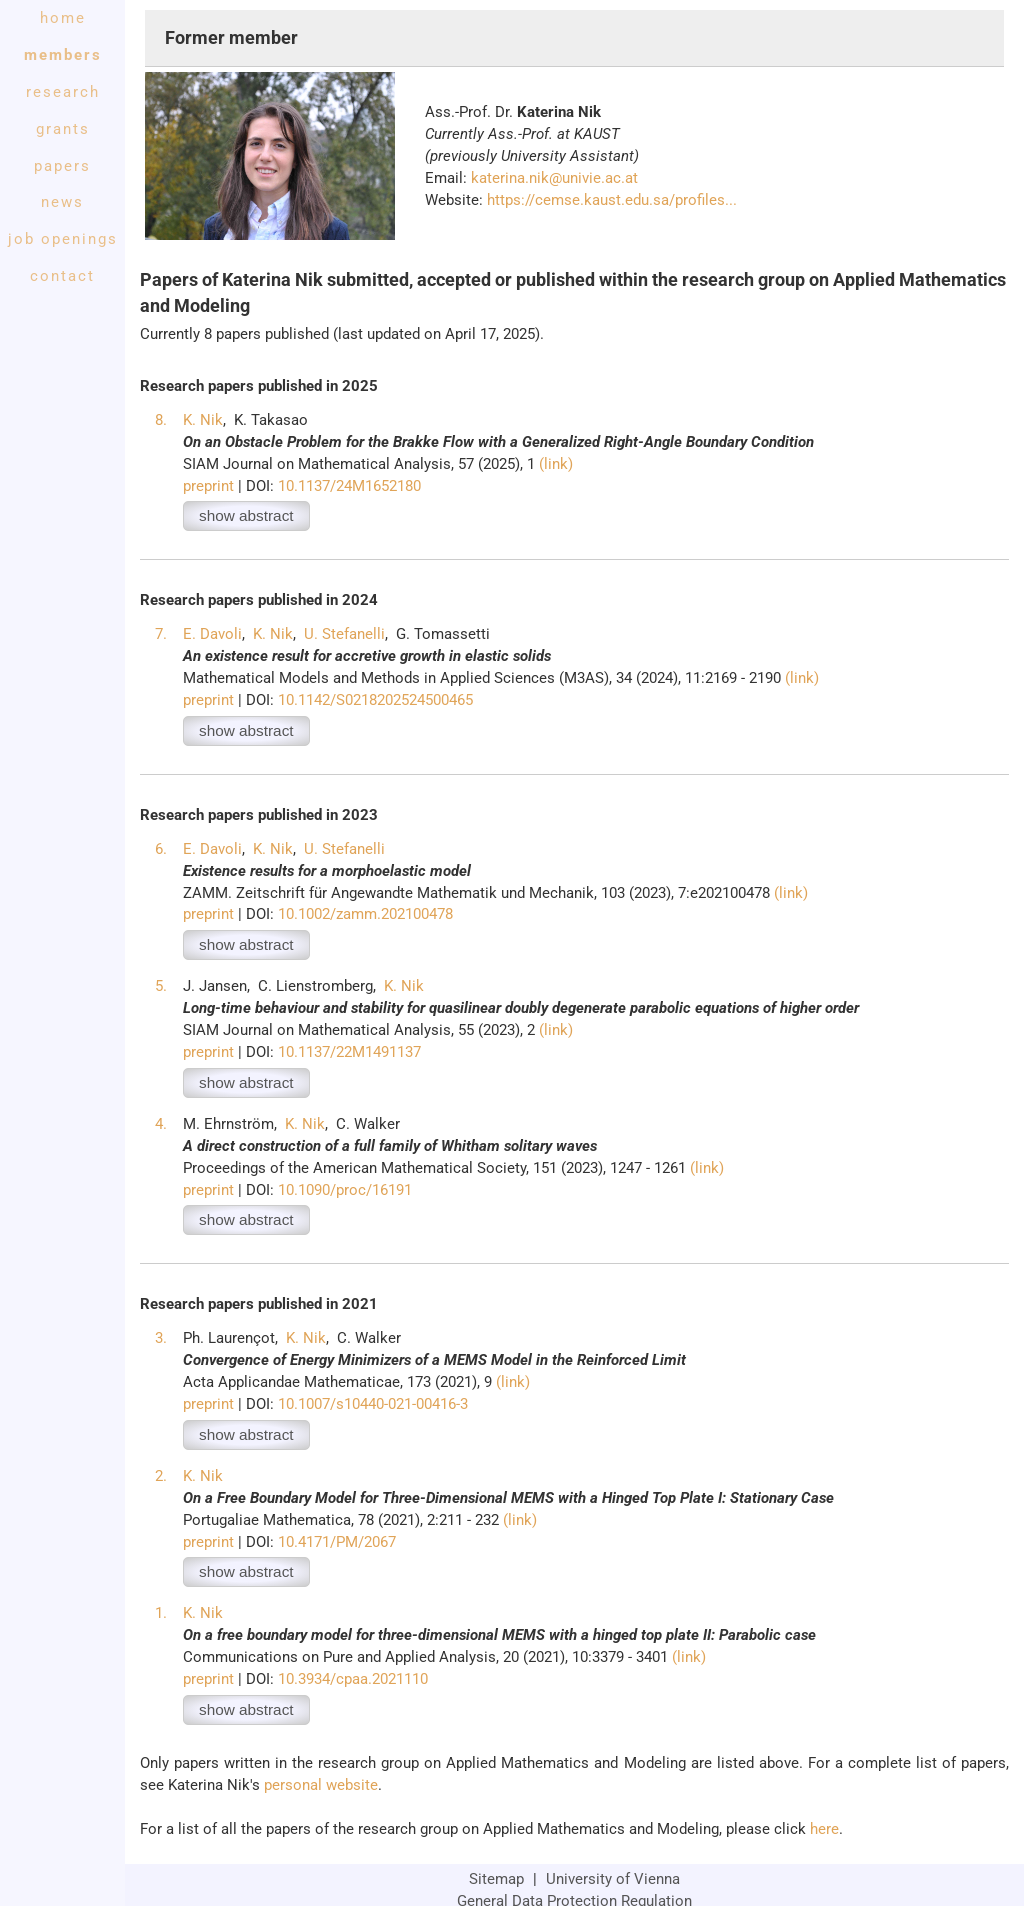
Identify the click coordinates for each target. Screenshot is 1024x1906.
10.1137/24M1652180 (349, 486)
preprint (208, 486)
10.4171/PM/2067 (337, 1542)
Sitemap (496, 1879)
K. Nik (203, 420)
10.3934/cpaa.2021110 (353, 1679)
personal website (321, 1785)
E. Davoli (212, 634)
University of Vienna (613, 1879)
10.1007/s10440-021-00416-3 (373, 1404)
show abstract (246, 515)
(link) (556, 464)
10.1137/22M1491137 (349, 1052)
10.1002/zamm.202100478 (365, 914)
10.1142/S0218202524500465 (375, 700)
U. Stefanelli (344, 634)
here (824, 1829)
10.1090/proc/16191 (345, 1190)
